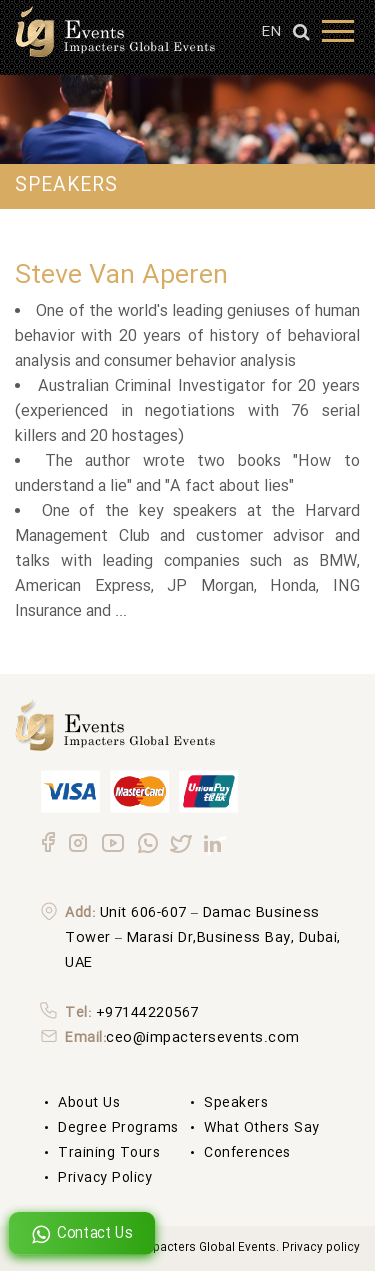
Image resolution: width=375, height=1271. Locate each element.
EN (271, 32)
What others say (262, 1128)
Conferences (247, 1153)
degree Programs (118, 1128)
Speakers (236, 1103)
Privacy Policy (105, 1178)
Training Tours (109, 1153)
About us (89, 1103)
